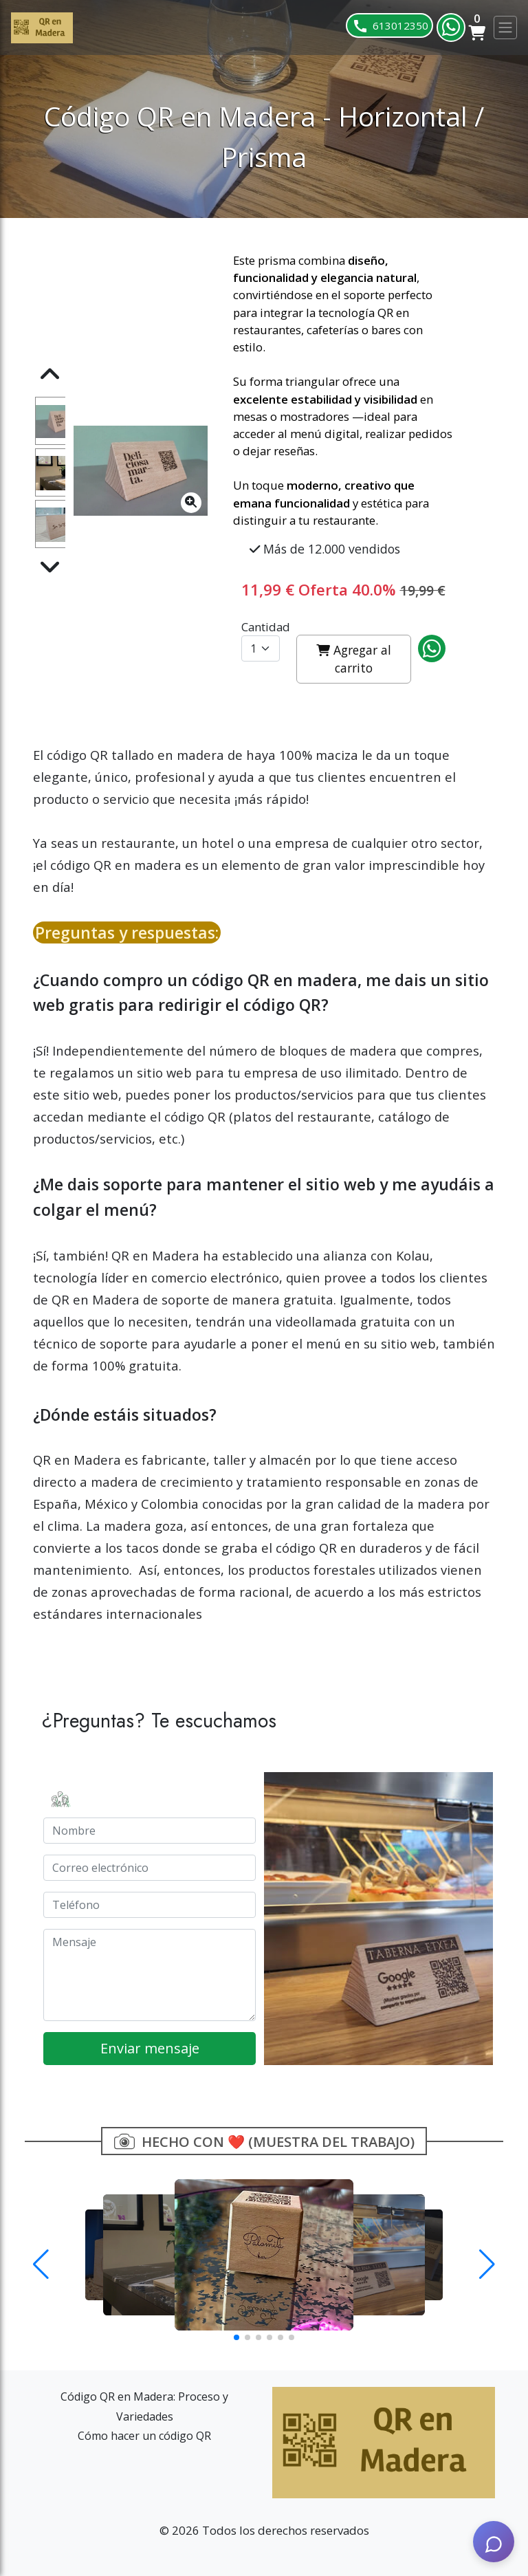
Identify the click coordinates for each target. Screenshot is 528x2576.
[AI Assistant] (493, 2541)
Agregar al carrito (353, 659)
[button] (41, 2264)
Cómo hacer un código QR (144, 2435)
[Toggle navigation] (505, 27)
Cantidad (265, 627)
